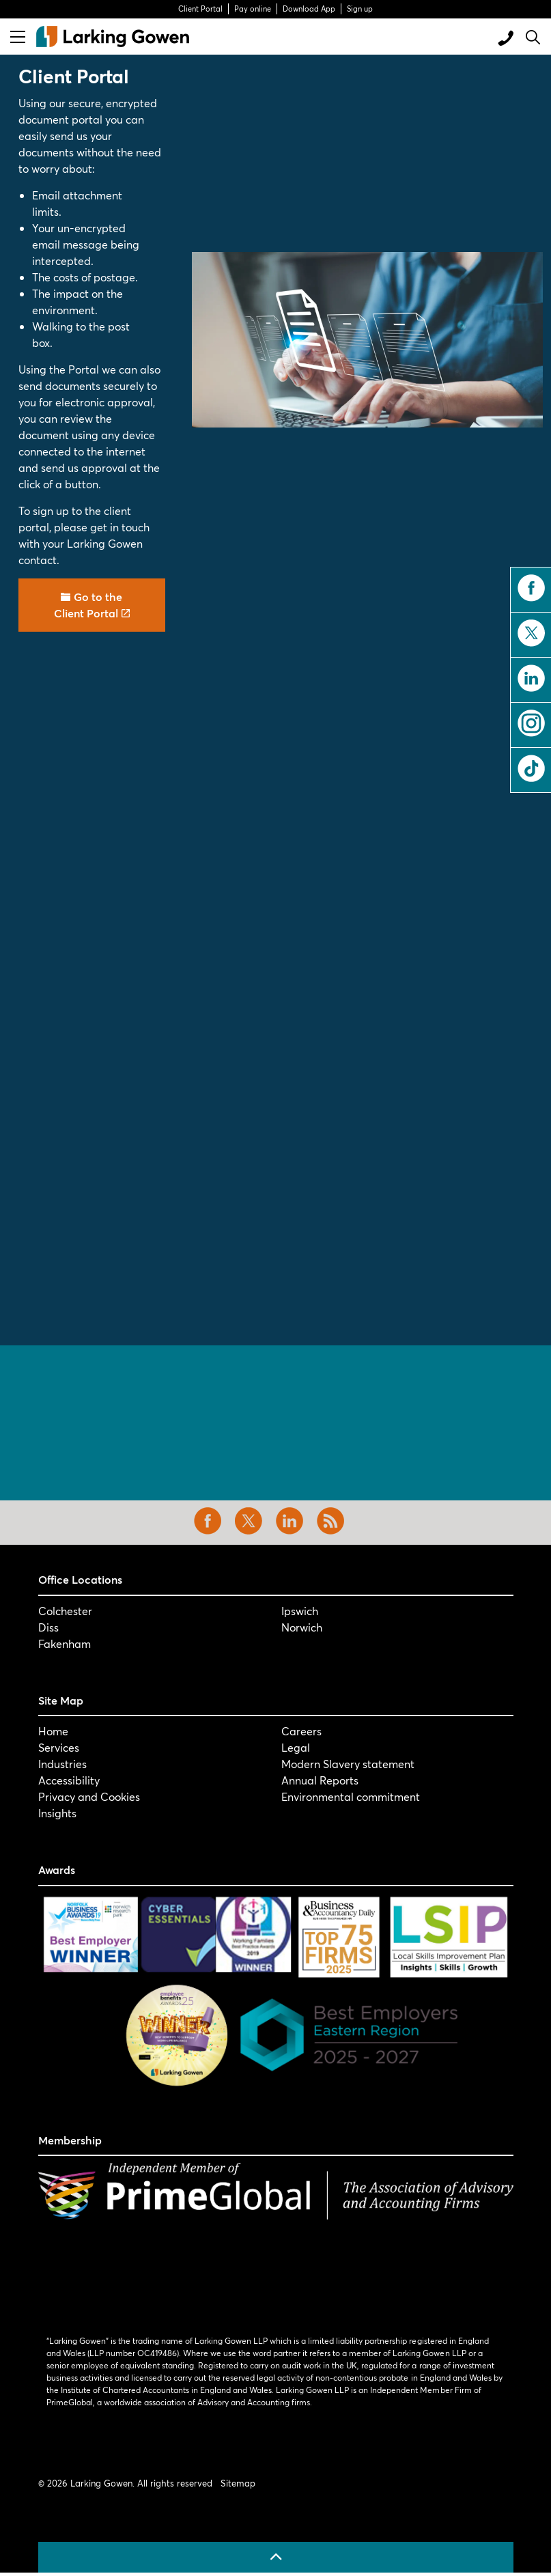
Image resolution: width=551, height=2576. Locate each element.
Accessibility (69, 1780)
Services (58, 1747)
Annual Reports (319, 1780)
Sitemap (238, 2483)
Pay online (252, 9)
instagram (531, 723)
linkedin (531, 678)
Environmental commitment (350, 1796)
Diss (48, 1627)
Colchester (65, 1611)
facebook (531, 588)
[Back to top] (275, 2557)
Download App (309, 9)
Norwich (301, 1627)
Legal (295, 1747)
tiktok (531, 768)
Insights (57, 1813)
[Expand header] (18, 36)
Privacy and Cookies (89, 1796)
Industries (62, 1763)
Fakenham (64, 1643)
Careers (301, 1731)
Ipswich (299, 1611)
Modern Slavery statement (347, 1763)
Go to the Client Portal (92, 605)
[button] (367, 340)
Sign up (360, 9)
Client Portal (200, 9)
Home (53, 1731)
